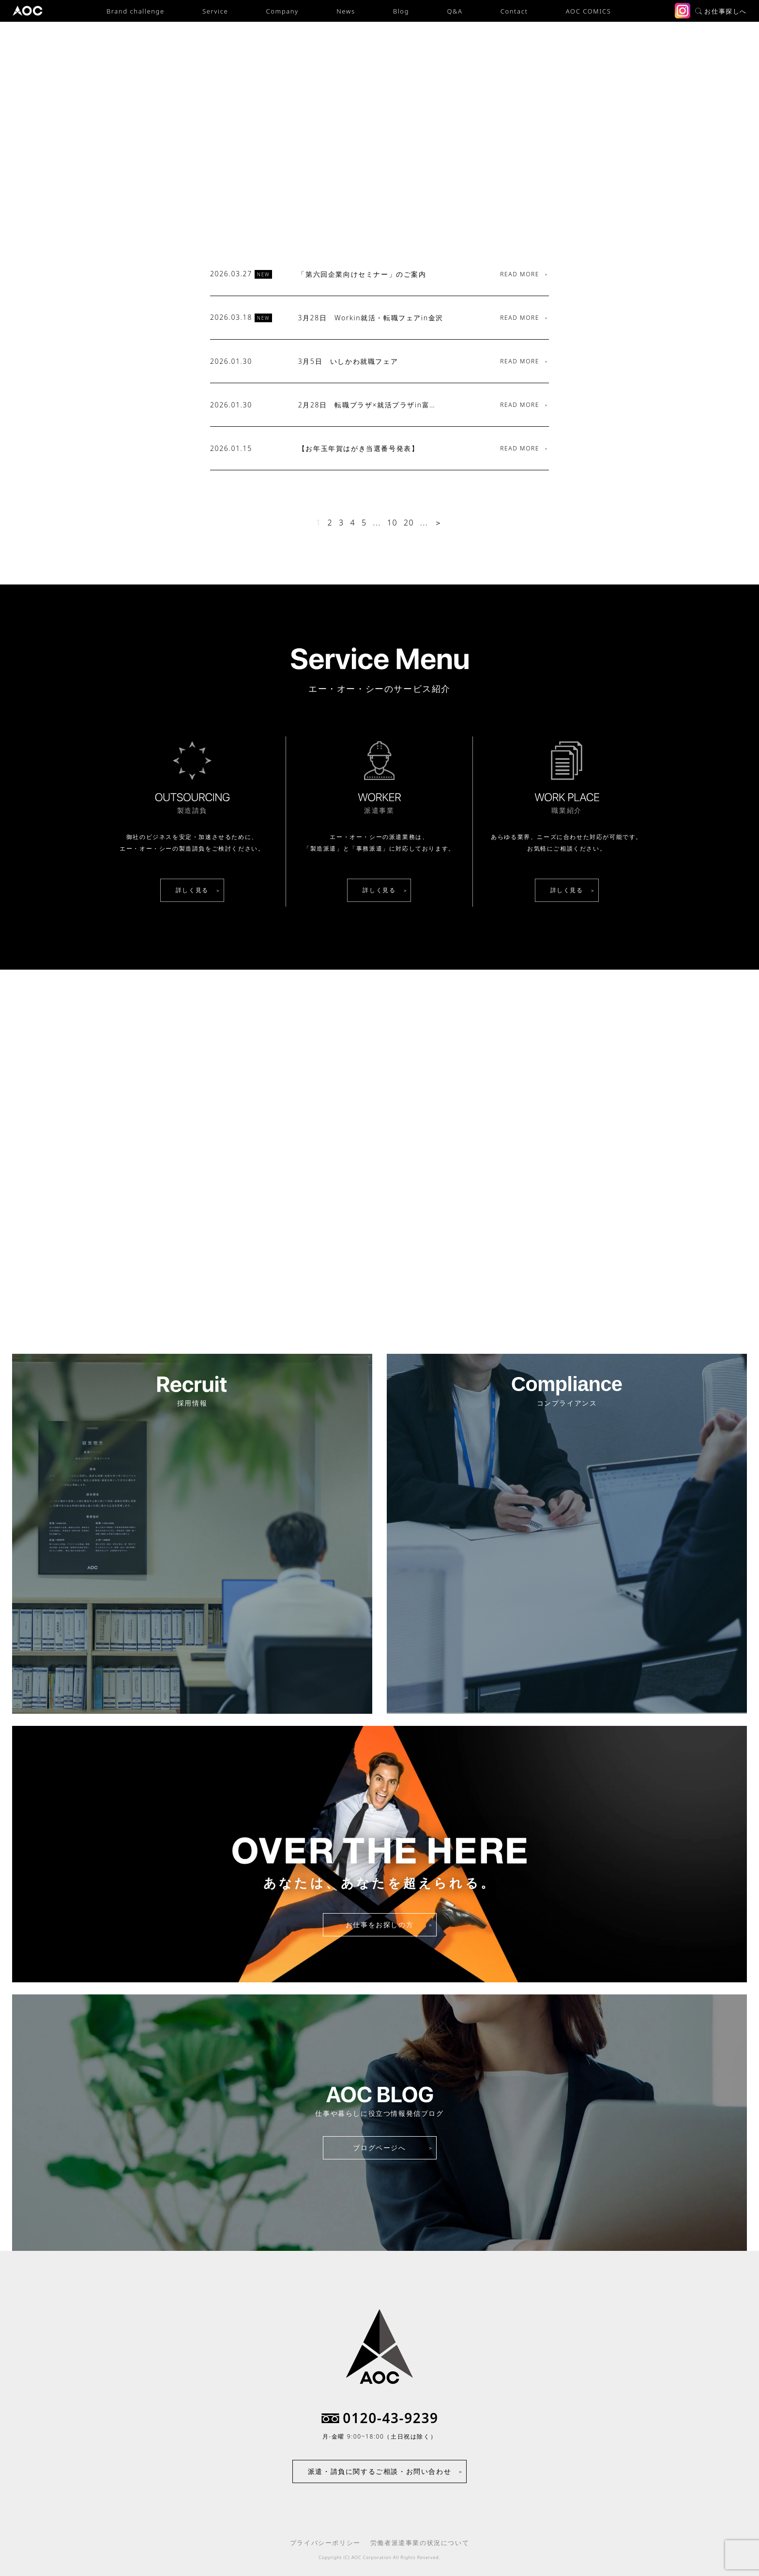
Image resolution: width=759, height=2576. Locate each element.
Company (282, 11)
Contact (514, 11)
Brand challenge (135, 11)
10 (392, 522)
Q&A (454, 11)
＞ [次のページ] (438, 522)
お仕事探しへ (721, 11)
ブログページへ (379, 2147)
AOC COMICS (588, 11)
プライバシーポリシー (325, 2542)
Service (215, 11)
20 (409, 522)
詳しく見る (192, 890)
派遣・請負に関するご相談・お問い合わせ (379, 2471)
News (345, 11)
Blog (401, 11)
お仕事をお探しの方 (379, 1924)
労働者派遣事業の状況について (419, 2542)
